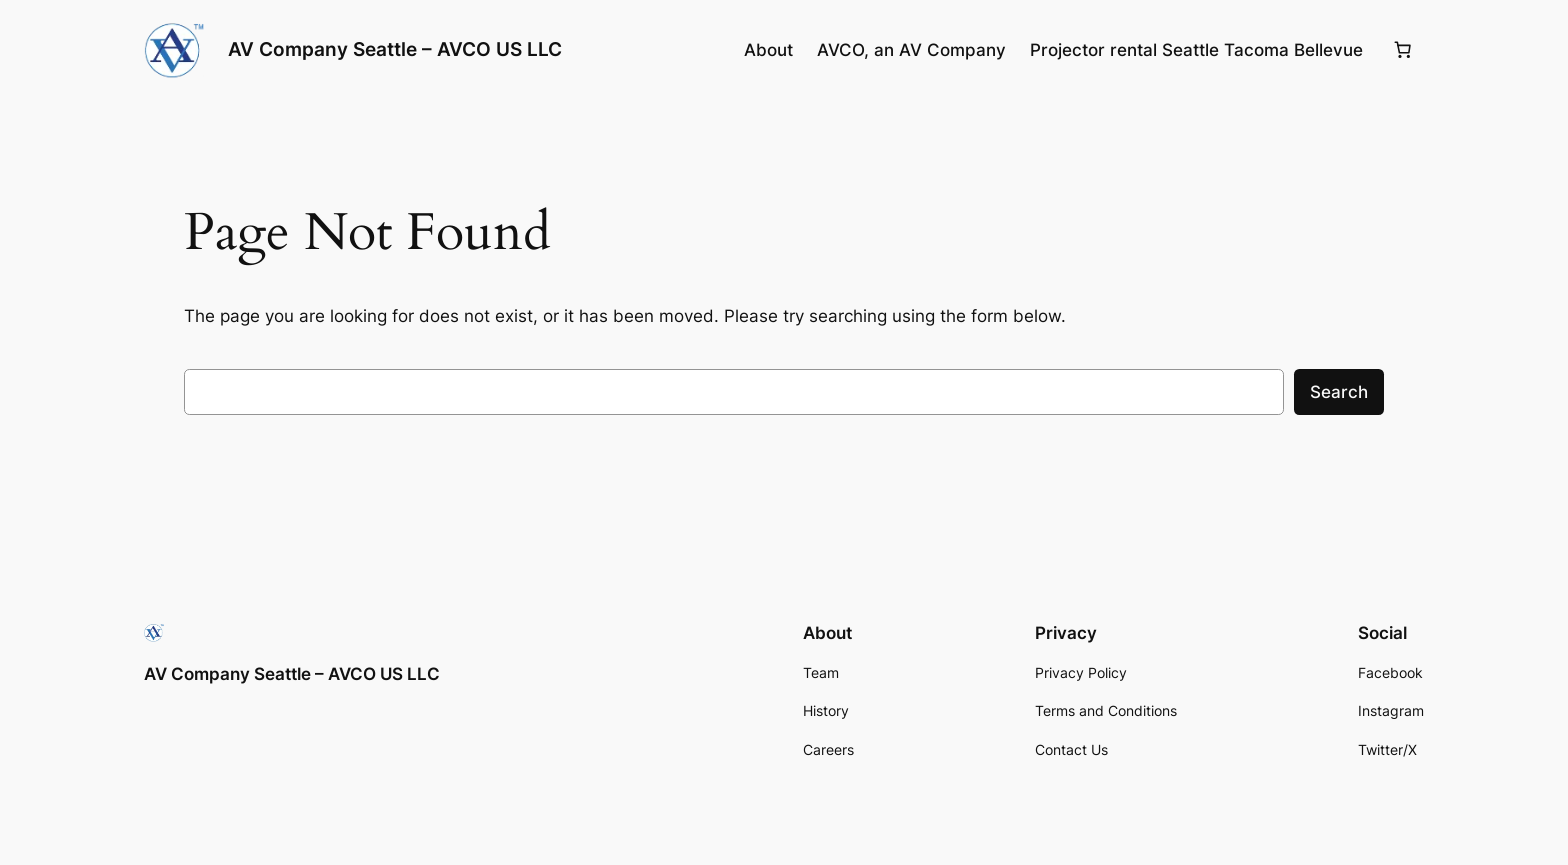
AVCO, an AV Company (911, 50)
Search (1339, 392)
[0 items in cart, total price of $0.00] (1403, 50)
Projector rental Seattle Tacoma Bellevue (1196, 50)
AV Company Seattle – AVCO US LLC (395, 49)
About (768, 50)
